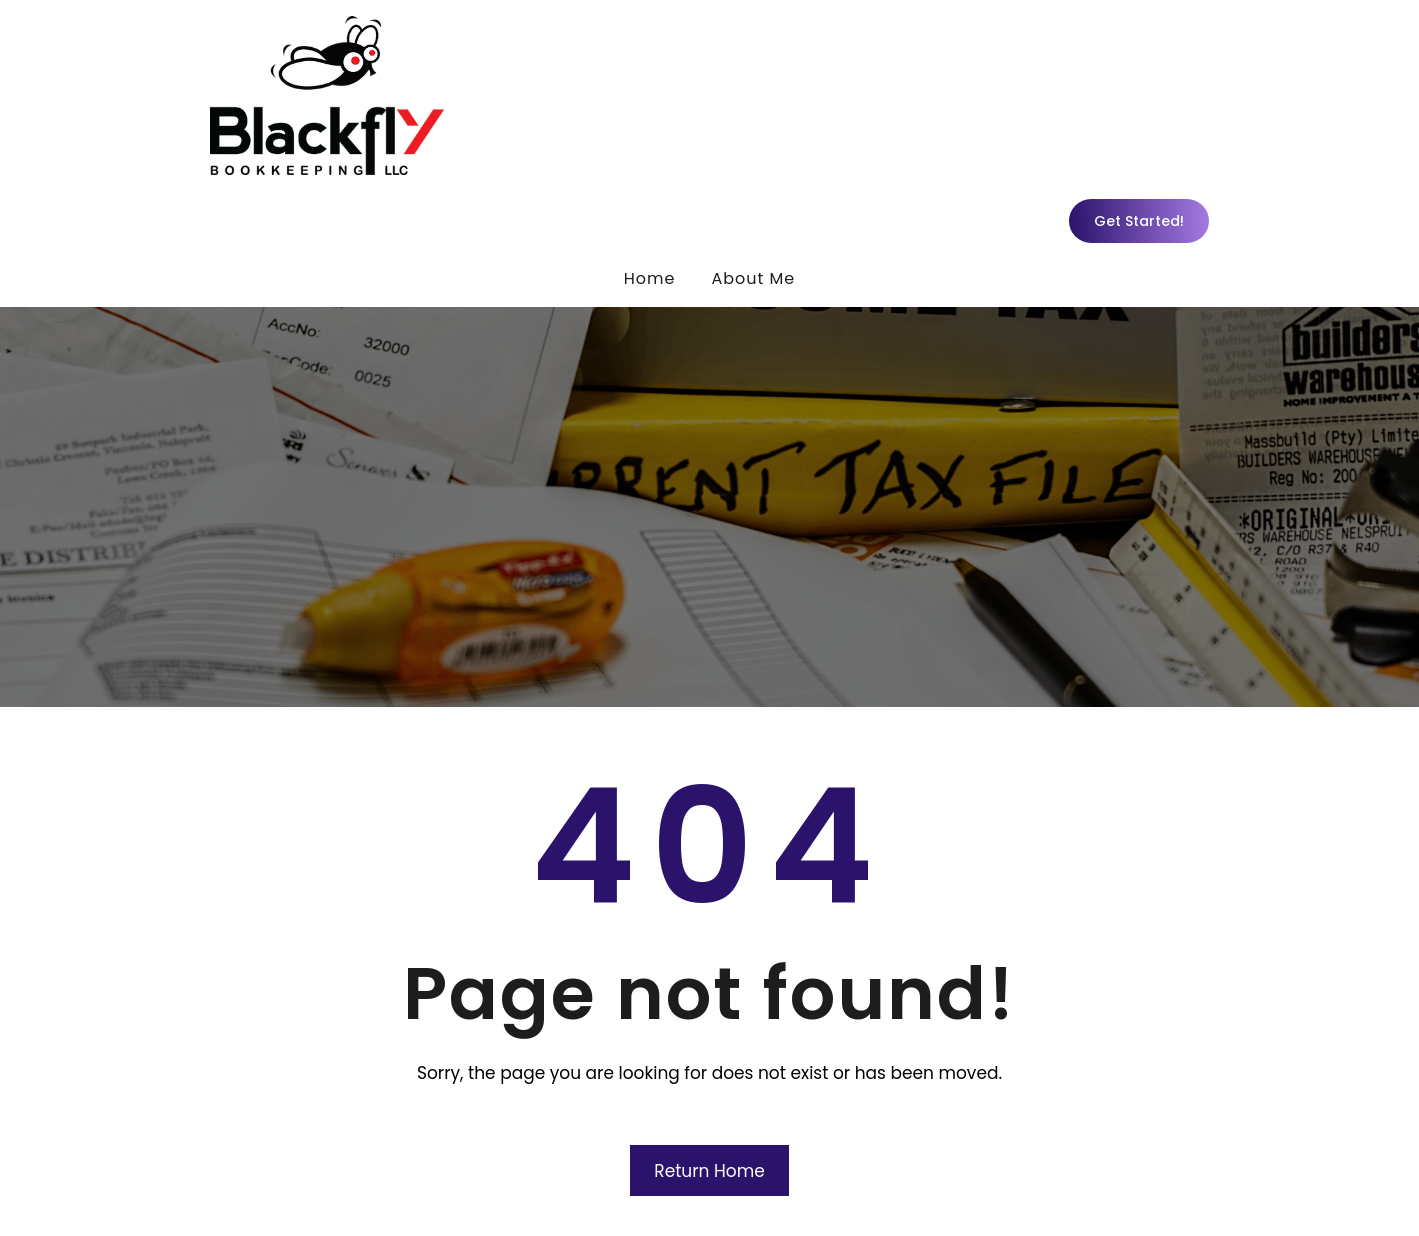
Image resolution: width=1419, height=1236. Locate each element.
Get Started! (1139, 221)
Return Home (709, 1171)
